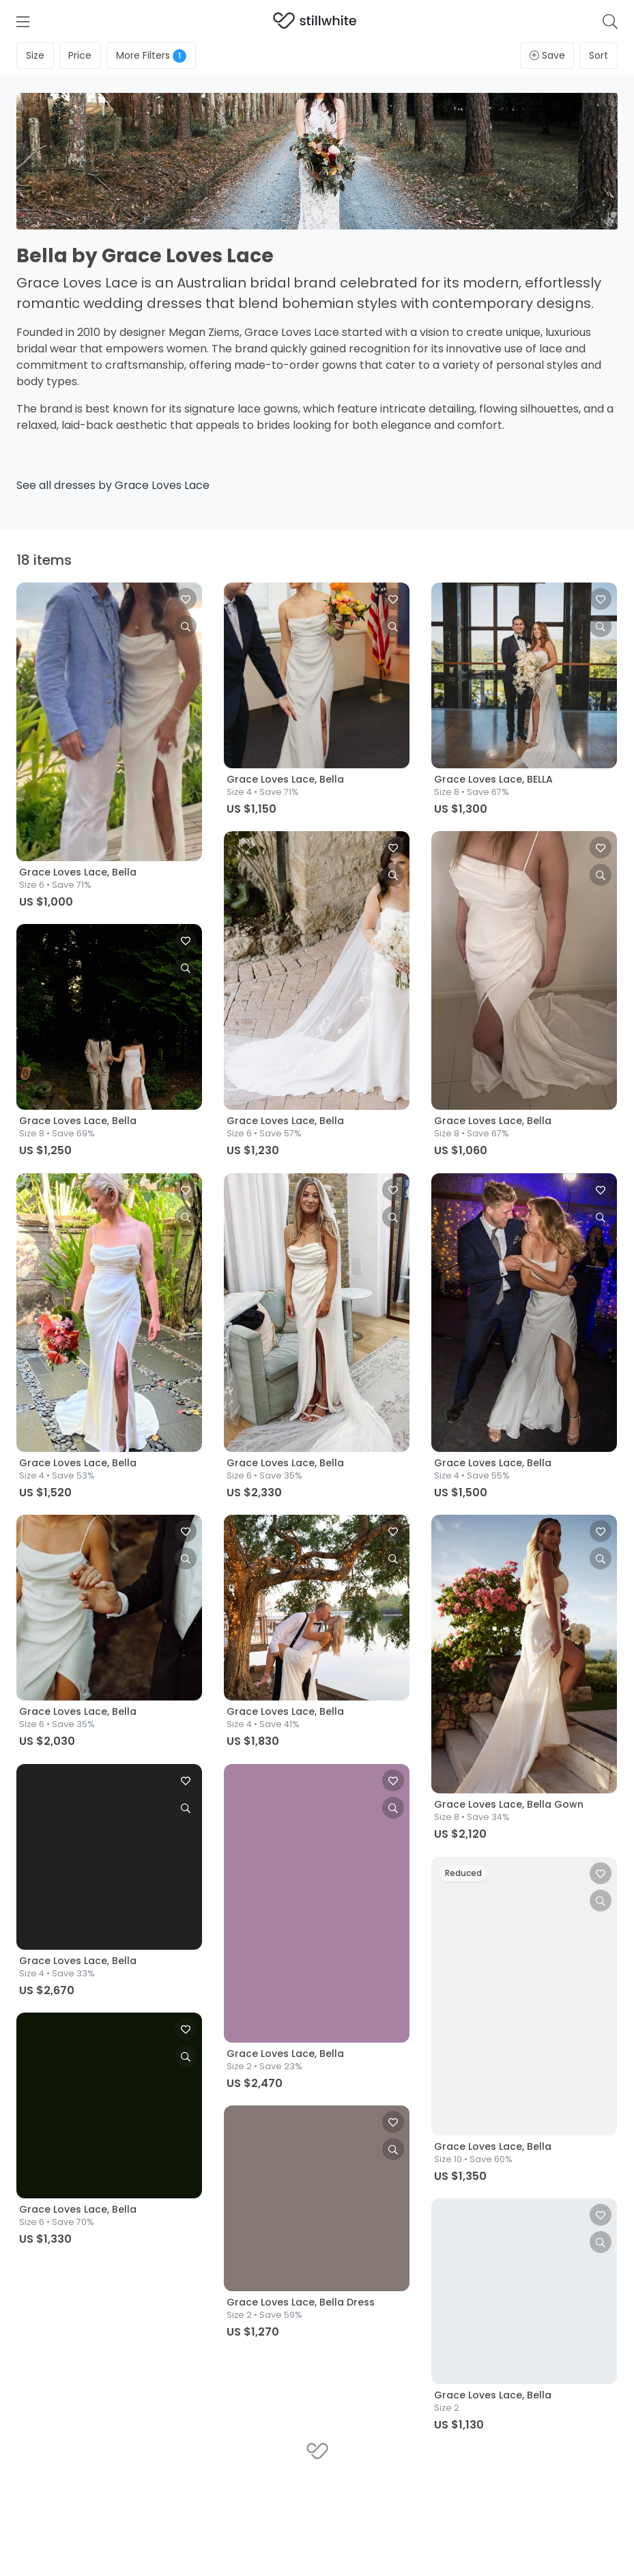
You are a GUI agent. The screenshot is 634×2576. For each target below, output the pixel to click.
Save (547, 55)
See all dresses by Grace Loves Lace (113, 485)
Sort (598, 55)
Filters (151, 55)
